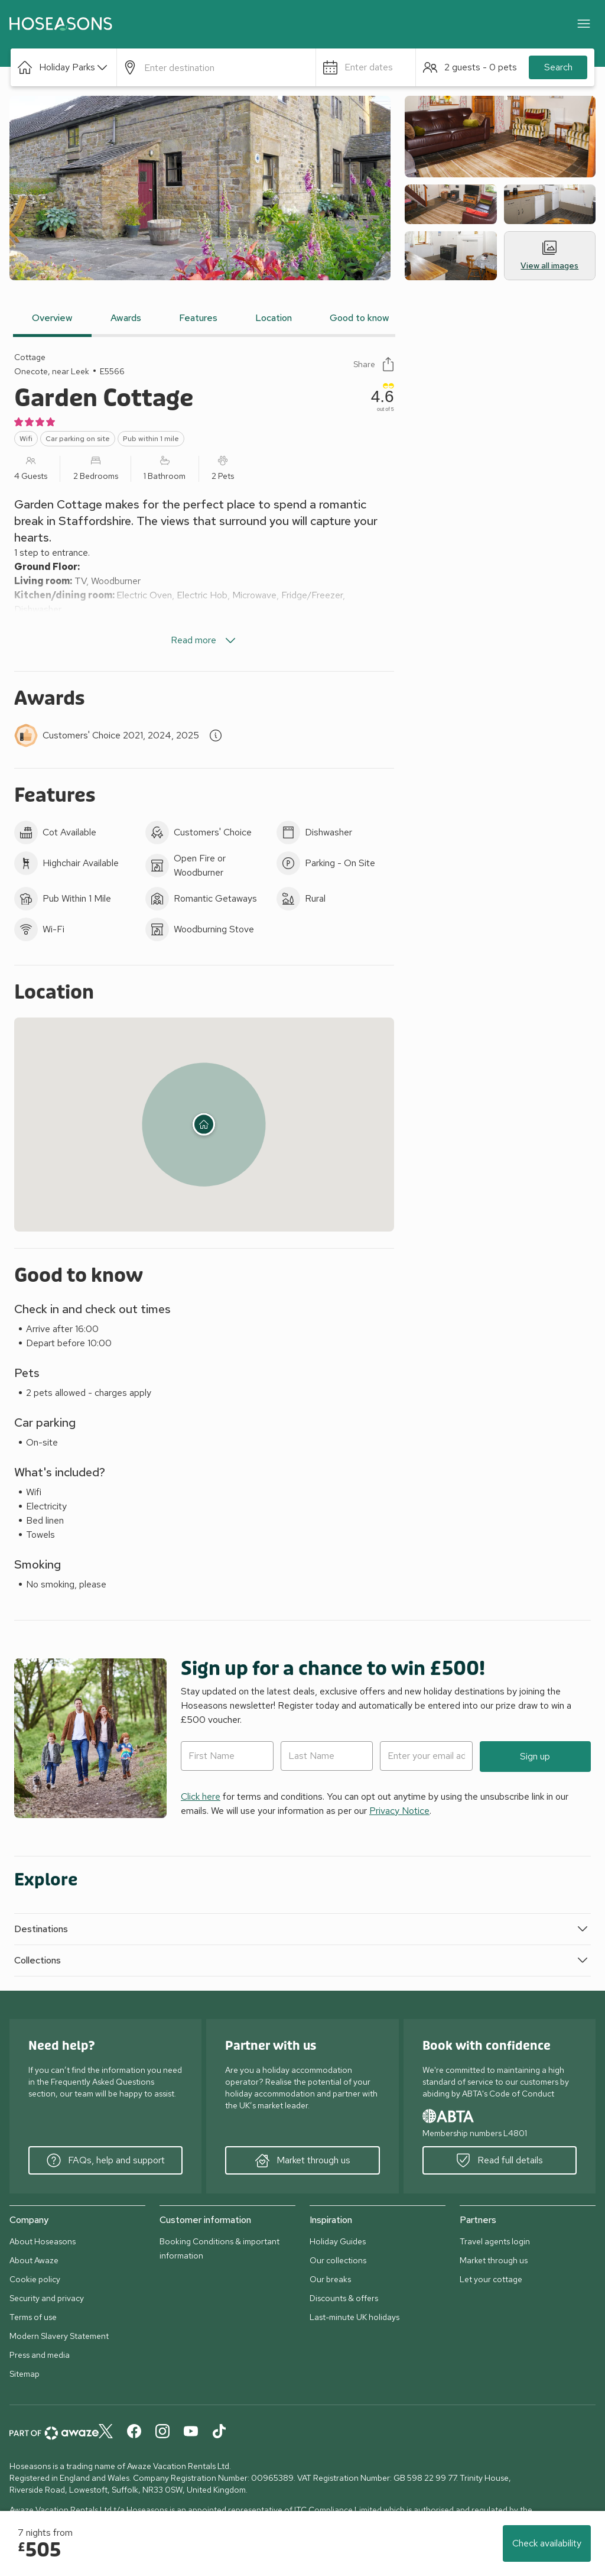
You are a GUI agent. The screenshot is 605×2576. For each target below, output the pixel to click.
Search (558, 67)
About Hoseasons (42, 2241)
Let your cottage (491, 2279)
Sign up (535, 1756)
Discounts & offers (344, 2298)
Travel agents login (495, 2241)
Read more (204, 640)
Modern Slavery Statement (59, 2336)
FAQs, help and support (106, 2160)
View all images (549, 256)
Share (373, 364)
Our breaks (330, 2279)
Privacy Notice (399, 1810)
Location (273, 318)
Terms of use (33, 2317)
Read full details (499, 2160)
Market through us (302, 2160)
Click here (200, 1796)
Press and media (39, 2355)
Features (198, 318)
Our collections (338, 2260)
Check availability (546, 2543)
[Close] (584, 23)
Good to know (359, 318)
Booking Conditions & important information (219, 2248)
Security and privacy (46, 2298)
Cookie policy (34, 2279)
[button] (63, 67)
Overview (52, 318)
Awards (125, 318)
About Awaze (33, 2260)
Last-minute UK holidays (354, 2317)
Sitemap (24, 2373)
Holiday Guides (338, 2241)
